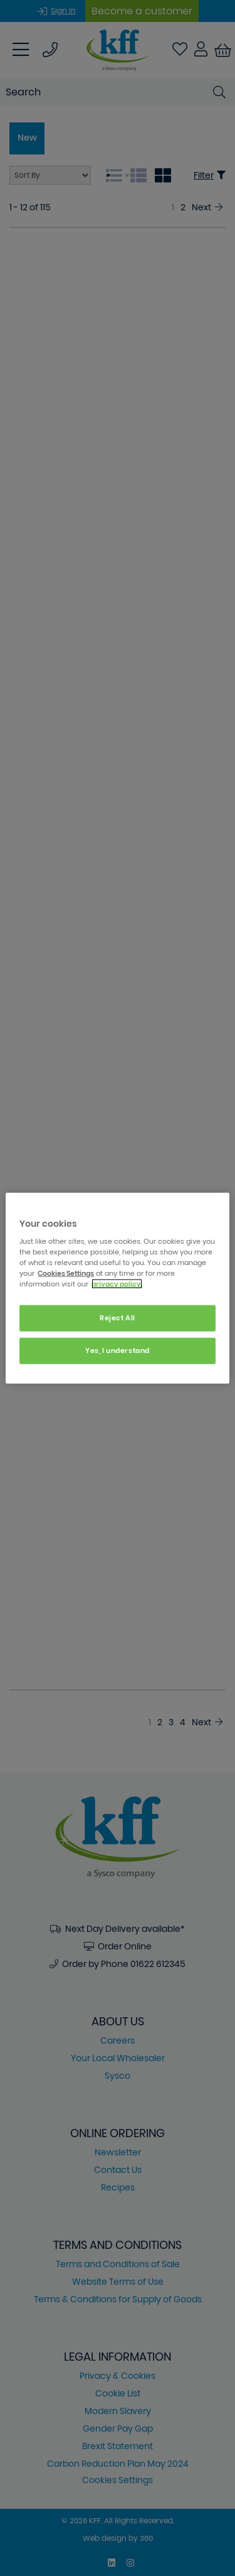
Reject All (117, 1318)
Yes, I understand (117, 1350)
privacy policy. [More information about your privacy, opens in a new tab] (116, 1284)
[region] (117, 1288)
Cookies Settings (66, 1273)
